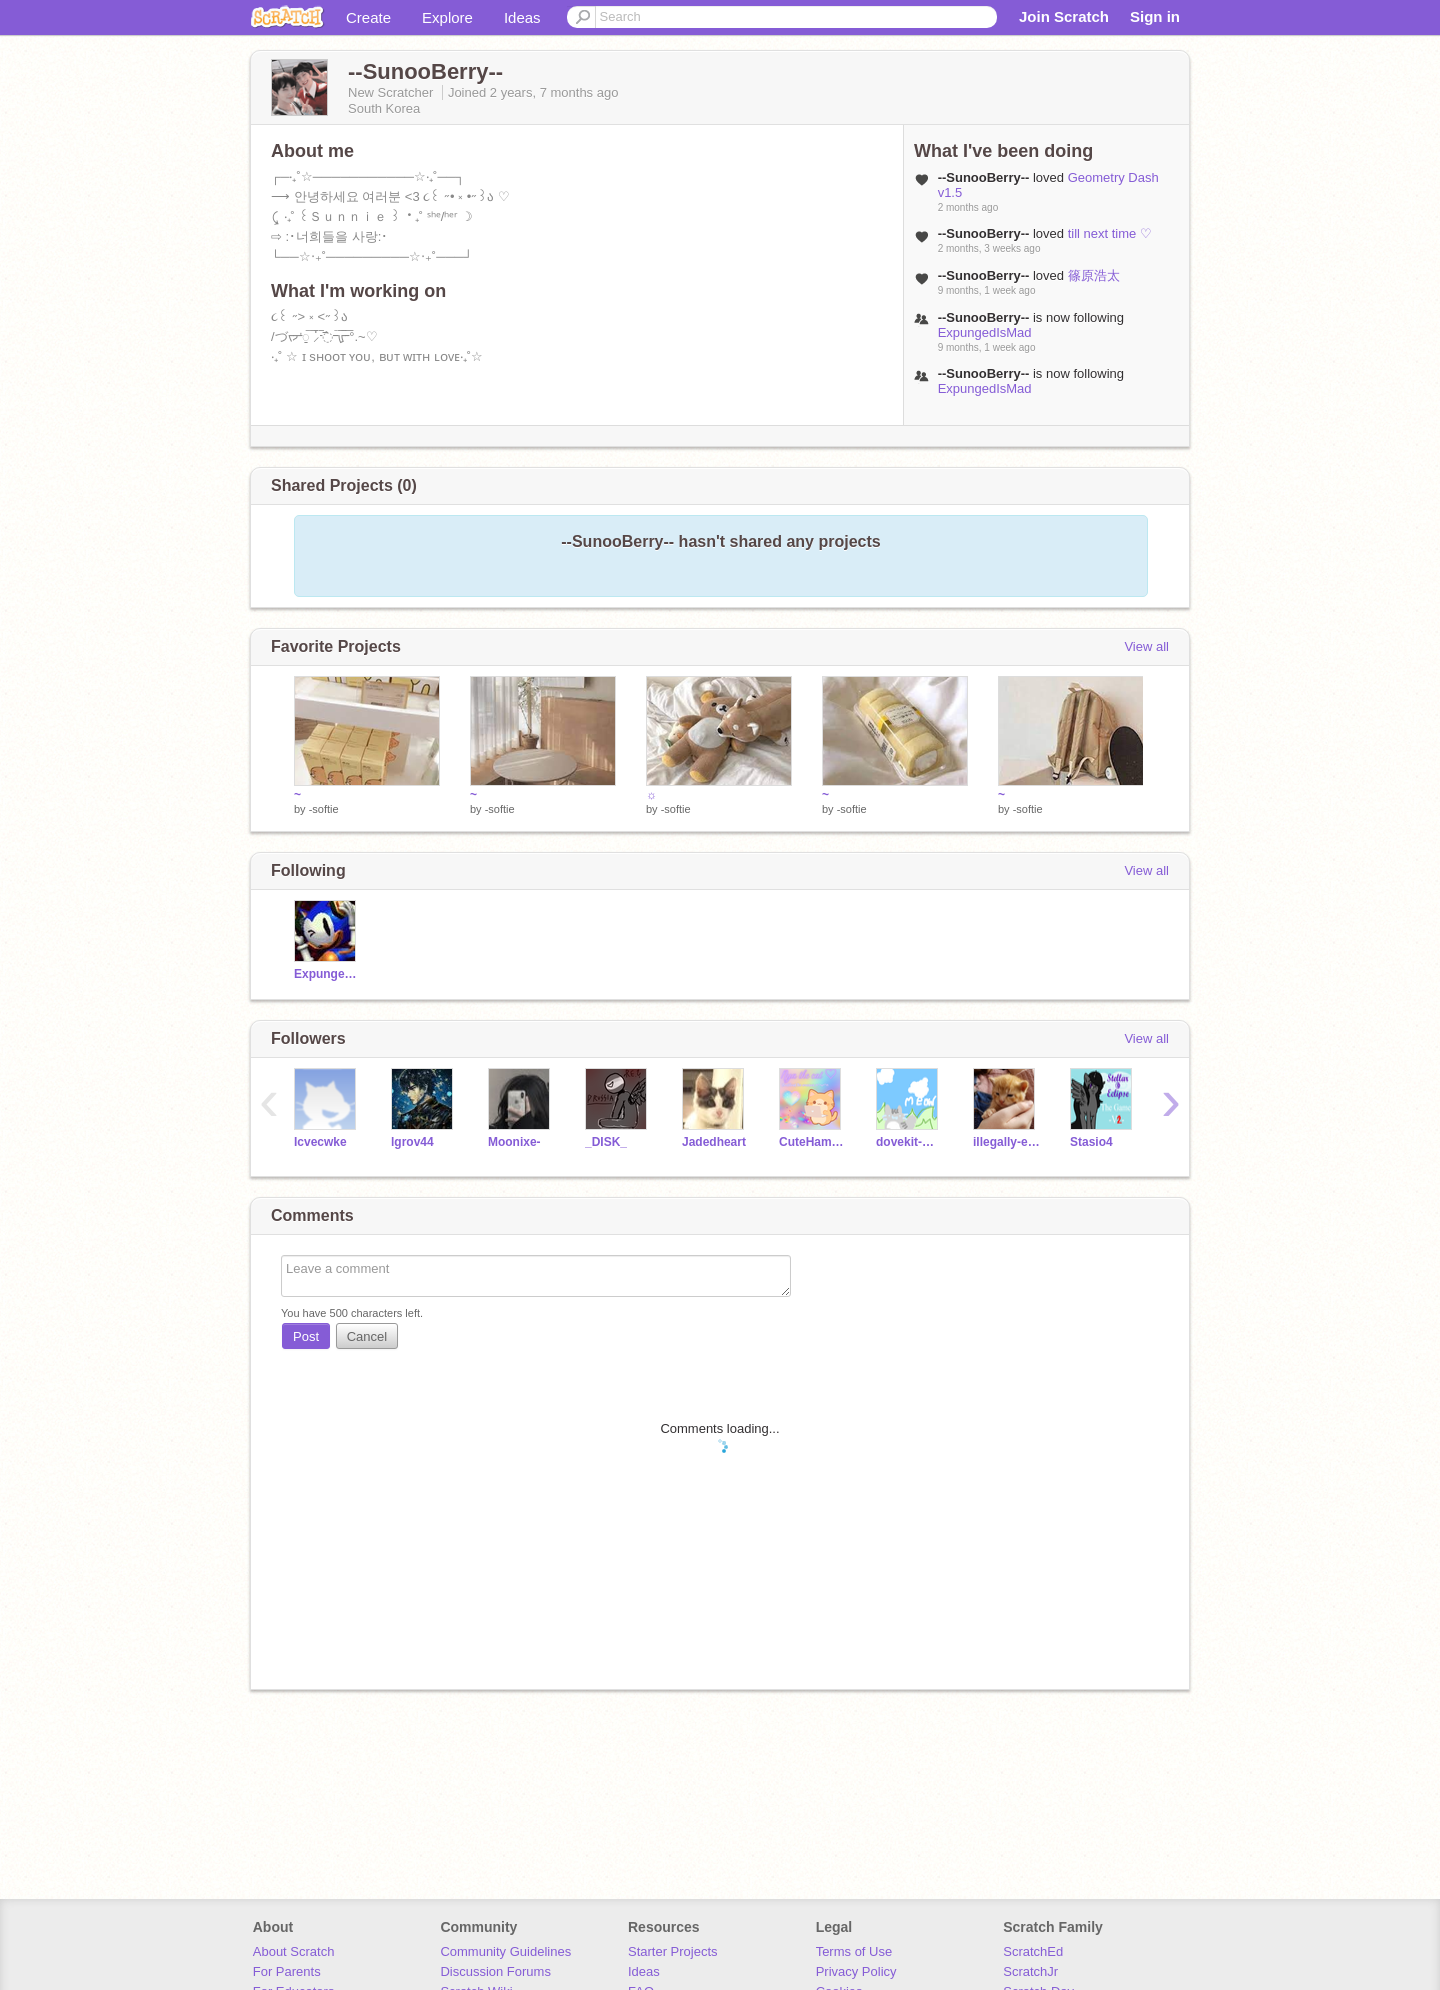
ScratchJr (1030, 1971)
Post (306, 1336)
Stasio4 (1091, 1142)
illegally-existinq (1006, 1142)
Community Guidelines (505, 1951)
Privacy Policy (856, 1971)
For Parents (287, 1971)
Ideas (522, 17)
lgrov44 (412, 1142)
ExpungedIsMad (985, 332)
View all (1146, 646)
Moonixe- (514, 1142)
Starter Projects (673, 1951)
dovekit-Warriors (909, 1142)
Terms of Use (854, 1951)
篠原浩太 (1094, 275)
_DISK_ (606, 1142)
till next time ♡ (1110, 233)
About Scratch (294, 1951)
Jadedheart (714, 1142)
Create (368, 17)
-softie (324, 809)
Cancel (367, 1336)
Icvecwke (320, 1142)
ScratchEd (1033, 1951)
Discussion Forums (495, 1971)
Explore (447, 17)
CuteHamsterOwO (812, 1142)
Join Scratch (1064, 16)
